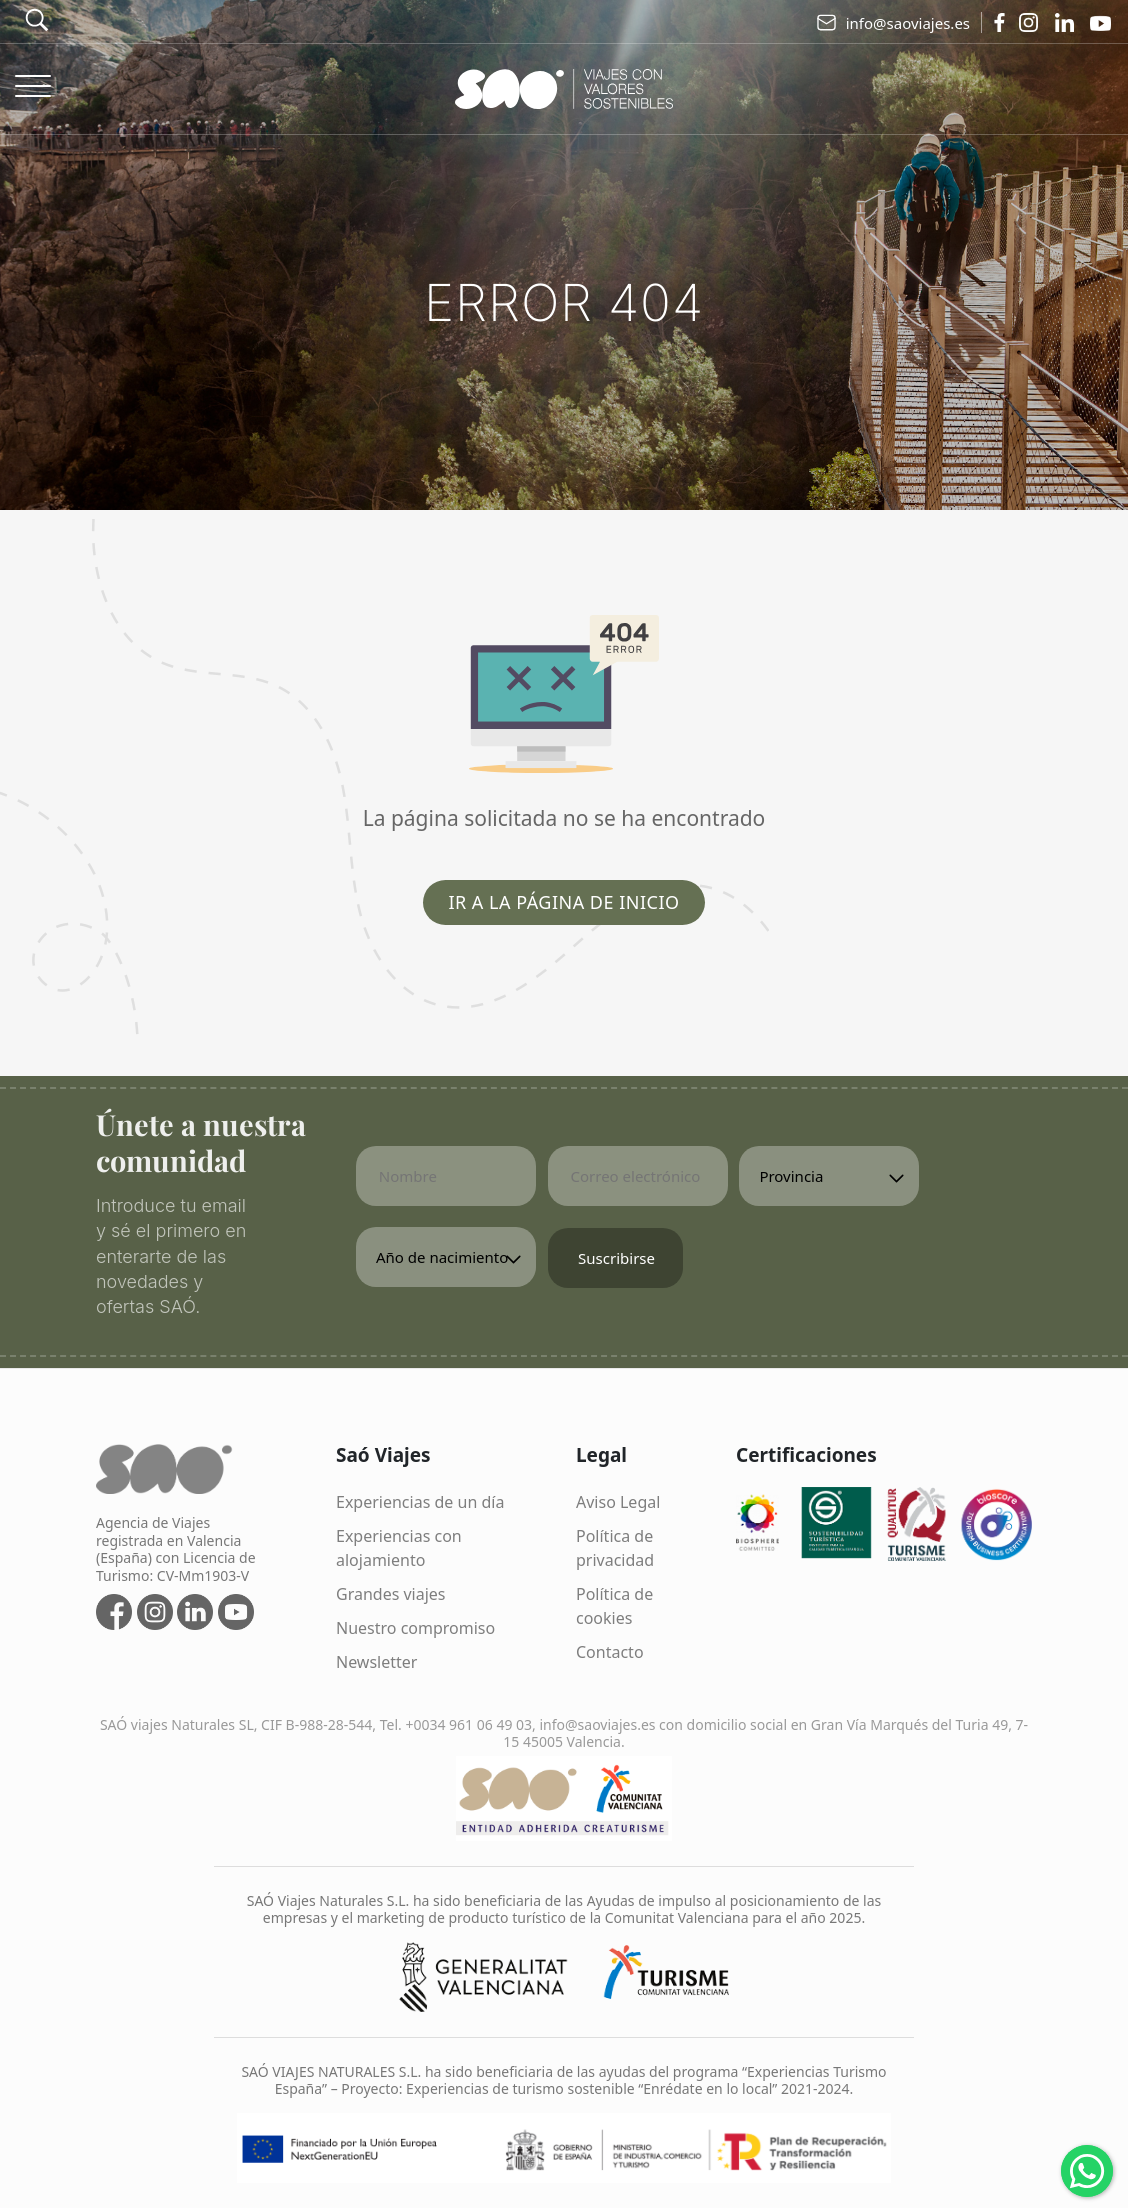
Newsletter (376, 1662)
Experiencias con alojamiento (399, 1548)
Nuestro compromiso (415, 1628)
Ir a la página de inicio (563, 902)
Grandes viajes (391, 1594)
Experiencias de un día (420, 1502)
